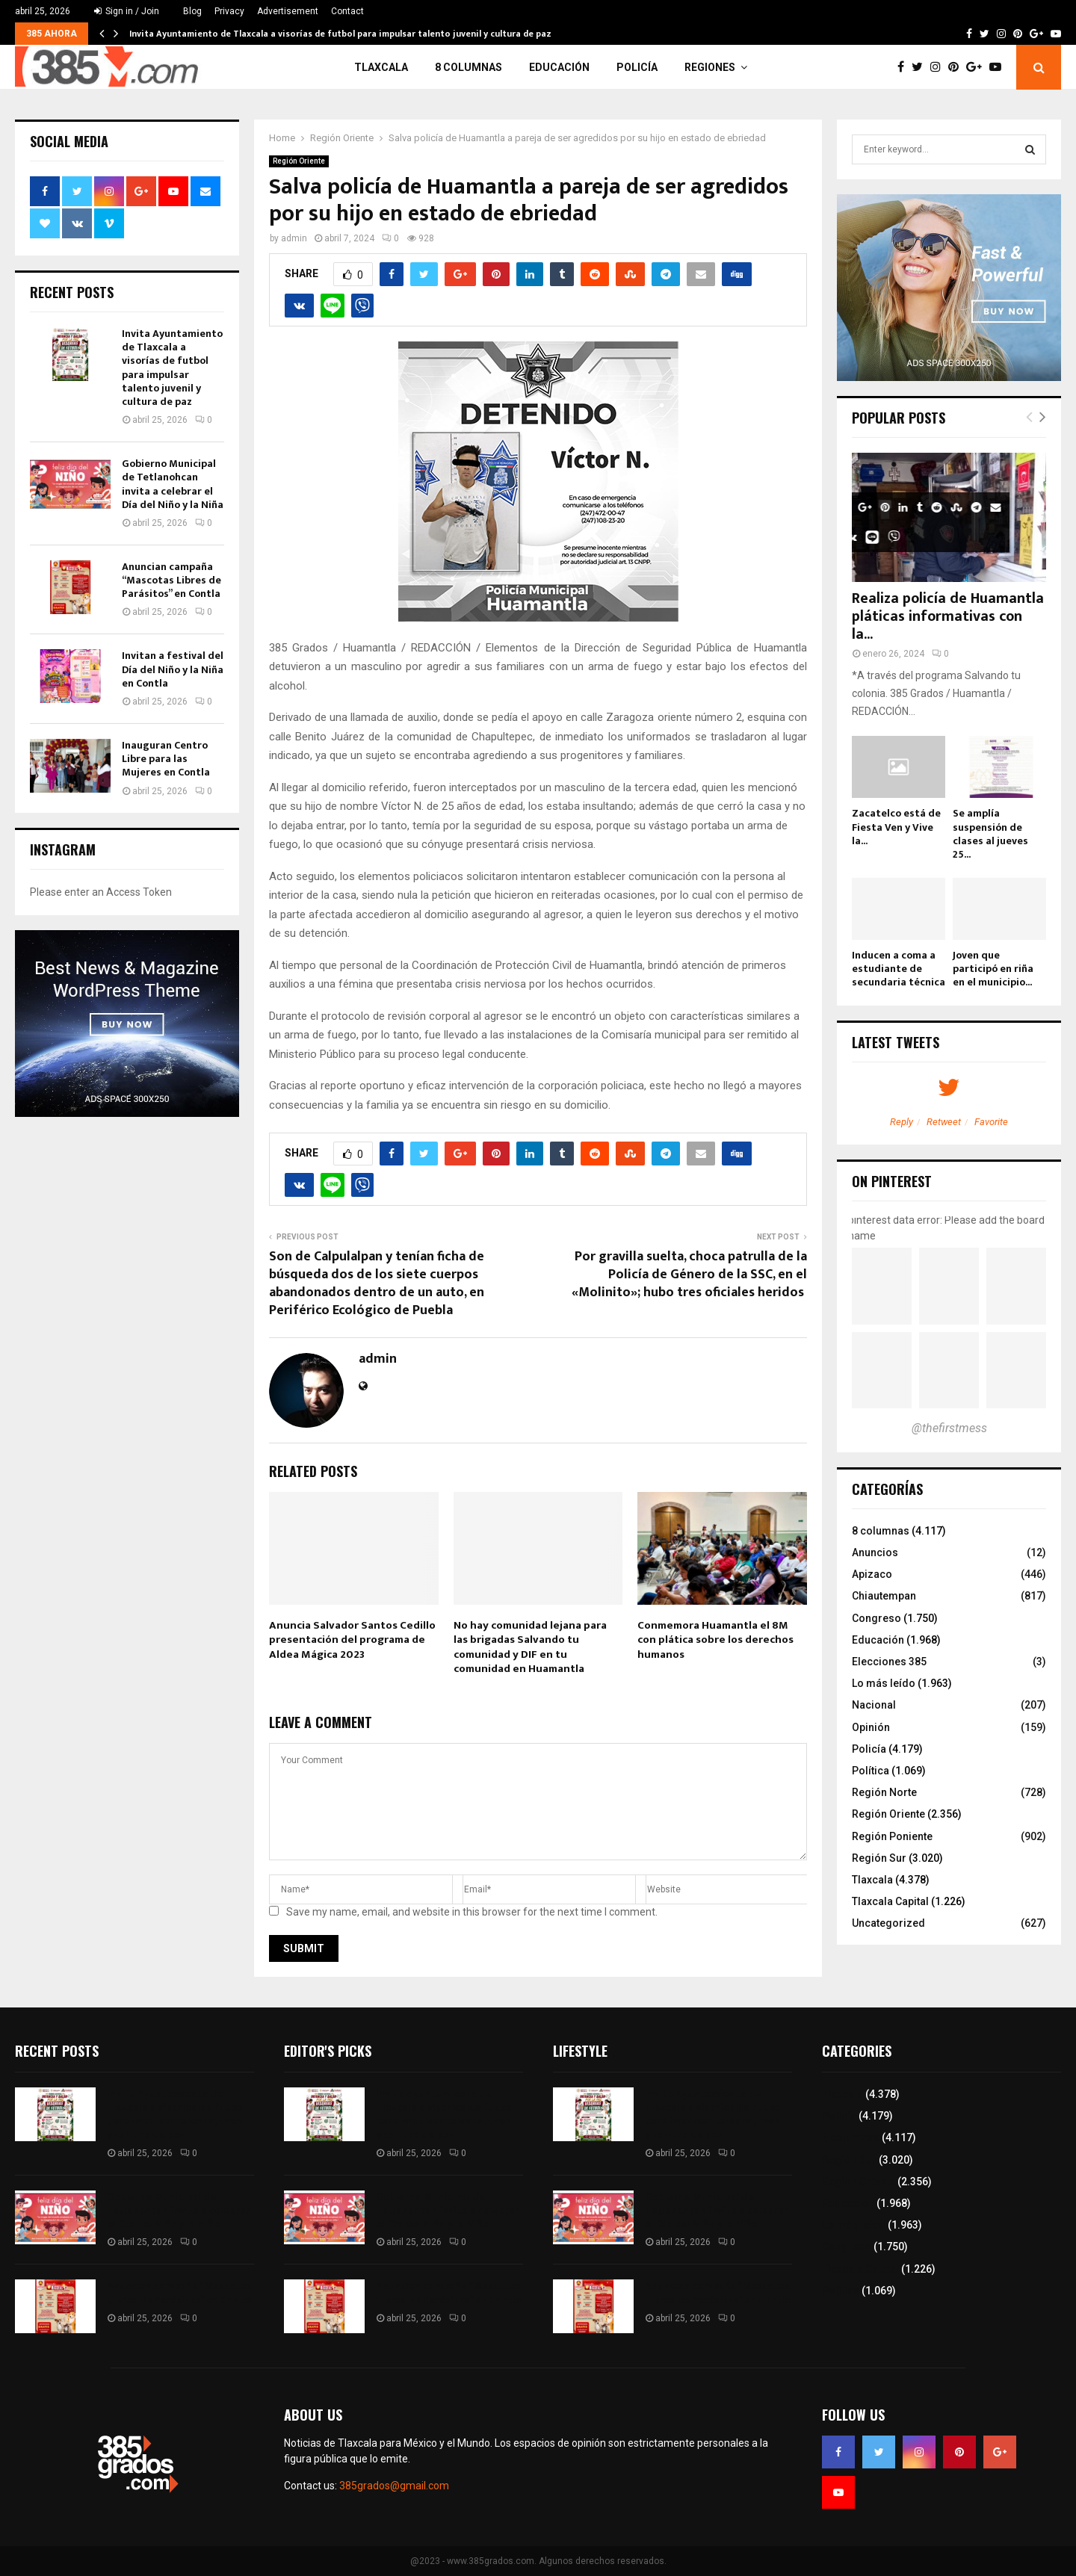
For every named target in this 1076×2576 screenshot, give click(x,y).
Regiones (709, 67)
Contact (347, 11)
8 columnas (468, 67)
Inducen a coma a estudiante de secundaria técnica (898, 969)
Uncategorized (888, 1923)
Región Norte (884, 1792)
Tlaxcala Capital (890, 1901)
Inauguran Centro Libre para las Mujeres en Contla (166, 759)
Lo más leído (883, 1683)
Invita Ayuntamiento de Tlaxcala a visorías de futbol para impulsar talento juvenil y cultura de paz (340, 33)
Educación (559, 67)
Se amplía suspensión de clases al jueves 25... (990, 833)
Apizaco (872, 1574)
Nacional (874, 1705)
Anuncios (875, 1552)
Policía (637, 67)
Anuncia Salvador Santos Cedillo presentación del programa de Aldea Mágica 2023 (352, 1640)
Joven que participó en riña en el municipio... (993, 969)
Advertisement (287, 11)
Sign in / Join (126, 11)
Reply (901, 1121)
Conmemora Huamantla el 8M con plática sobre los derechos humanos (715, 1640)
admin (294, 238)
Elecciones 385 (889, 1662)
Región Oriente (299, 161)
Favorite (991, 1121)
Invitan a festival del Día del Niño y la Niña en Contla (172, 669)
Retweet (944, 1121)
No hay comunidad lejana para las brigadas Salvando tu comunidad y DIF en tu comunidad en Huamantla (530, 1647)
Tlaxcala (381, 67)
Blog (192, 11)
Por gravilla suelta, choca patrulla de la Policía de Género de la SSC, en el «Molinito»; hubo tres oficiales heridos (689, 1274)
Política (870, 1771)
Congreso (876, 1618)
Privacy (229, 11)
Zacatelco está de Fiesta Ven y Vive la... (896, 827)
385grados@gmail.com (394, 2486)
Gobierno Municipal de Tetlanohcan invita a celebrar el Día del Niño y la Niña (172, 484)
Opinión (871, 1727)
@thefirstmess (949, 1428)
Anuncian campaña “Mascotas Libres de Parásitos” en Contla (171, 580)
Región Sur (879, 1858)
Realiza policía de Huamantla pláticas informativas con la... (948, 616)
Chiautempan (884, 1596)
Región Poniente (892, 1836)
